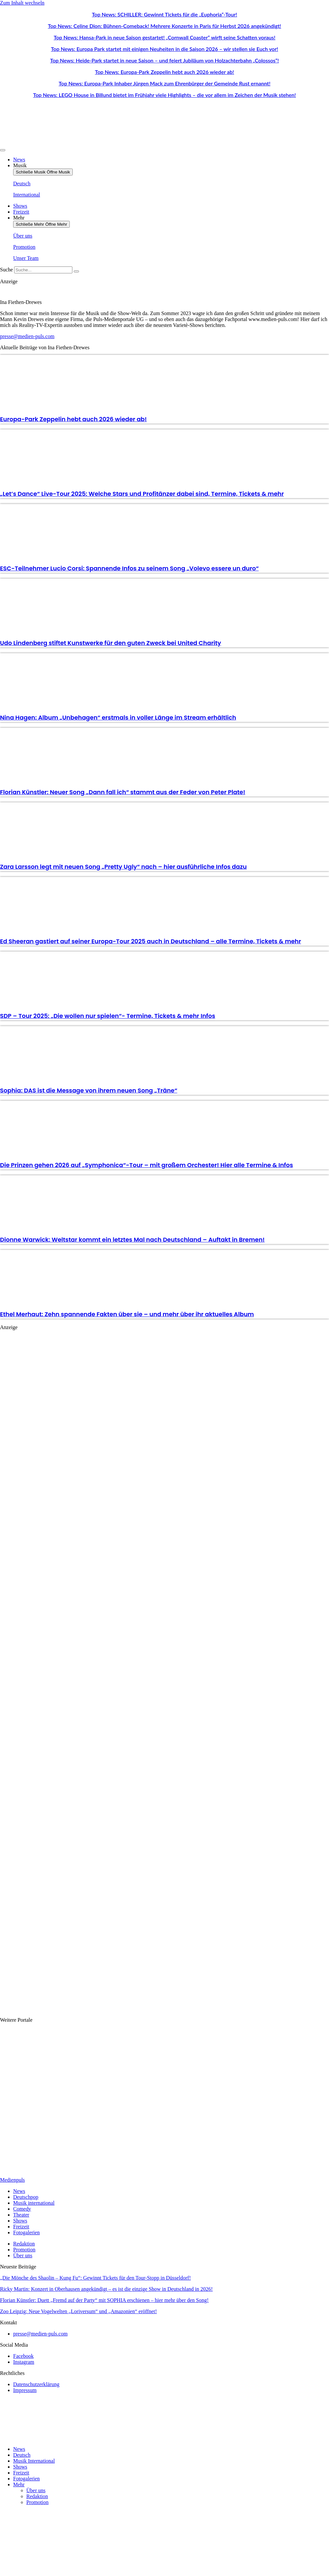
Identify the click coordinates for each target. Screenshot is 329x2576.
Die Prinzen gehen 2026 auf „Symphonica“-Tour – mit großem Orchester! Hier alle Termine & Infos (146, 1165)
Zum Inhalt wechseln (22, 3)
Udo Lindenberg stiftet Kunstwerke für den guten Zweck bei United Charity (110, 643)
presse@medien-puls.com (27, 336)
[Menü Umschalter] (2, 150)
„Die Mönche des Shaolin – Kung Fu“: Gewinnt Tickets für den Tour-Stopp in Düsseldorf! (95, 2278)
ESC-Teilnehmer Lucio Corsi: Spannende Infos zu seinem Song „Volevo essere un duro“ (129, 568)
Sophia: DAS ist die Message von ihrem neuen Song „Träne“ (88, 1090)
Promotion (37, 2502)
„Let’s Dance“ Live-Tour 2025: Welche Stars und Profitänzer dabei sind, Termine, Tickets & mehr (142, 494)
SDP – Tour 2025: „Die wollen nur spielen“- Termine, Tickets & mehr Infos (107, 1016)
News (19, 2449)
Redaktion (37, 2496)
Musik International (34, 2461)
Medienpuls (12, 2180)
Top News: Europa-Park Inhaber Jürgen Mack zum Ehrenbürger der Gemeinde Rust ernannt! (164, 83)
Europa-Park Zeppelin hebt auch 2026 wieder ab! (73, 419)
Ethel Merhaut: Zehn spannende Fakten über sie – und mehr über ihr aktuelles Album (127, 1314)
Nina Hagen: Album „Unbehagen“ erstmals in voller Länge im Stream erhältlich (118, 717)
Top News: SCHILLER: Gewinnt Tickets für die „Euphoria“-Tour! (164, 14)
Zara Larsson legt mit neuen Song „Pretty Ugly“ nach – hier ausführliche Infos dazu (123, 866)
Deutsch (21, 2455)
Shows (20, 2467)
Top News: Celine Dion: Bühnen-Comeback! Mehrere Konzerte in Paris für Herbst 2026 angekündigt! (164, 26)
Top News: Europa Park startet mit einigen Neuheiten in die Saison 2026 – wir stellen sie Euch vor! (164, 49)
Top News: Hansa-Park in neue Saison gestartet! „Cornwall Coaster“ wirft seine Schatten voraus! (164, 37)
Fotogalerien (26, 2478)
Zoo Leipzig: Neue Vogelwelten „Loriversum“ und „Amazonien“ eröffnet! (78, 2311)
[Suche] (76, 271)
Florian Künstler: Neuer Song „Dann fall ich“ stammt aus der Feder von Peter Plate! (122, 792)
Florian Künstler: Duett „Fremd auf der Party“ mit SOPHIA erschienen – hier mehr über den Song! (104, 2300)
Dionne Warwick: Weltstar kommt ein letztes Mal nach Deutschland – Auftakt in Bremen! (132, 1239)
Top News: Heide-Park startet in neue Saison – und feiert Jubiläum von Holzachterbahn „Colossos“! (164, 60)
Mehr (19, 2484)
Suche (6, 269)
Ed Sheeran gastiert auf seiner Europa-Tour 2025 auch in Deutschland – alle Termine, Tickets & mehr (150, 941)
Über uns (35, 2490)
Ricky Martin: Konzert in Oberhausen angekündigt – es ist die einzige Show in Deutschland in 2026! (106, 2289)
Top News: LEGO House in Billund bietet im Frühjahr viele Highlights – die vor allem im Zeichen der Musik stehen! (164, 95)
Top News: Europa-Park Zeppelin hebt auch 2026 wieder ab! (164, 72)
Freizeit (21, 2472)
